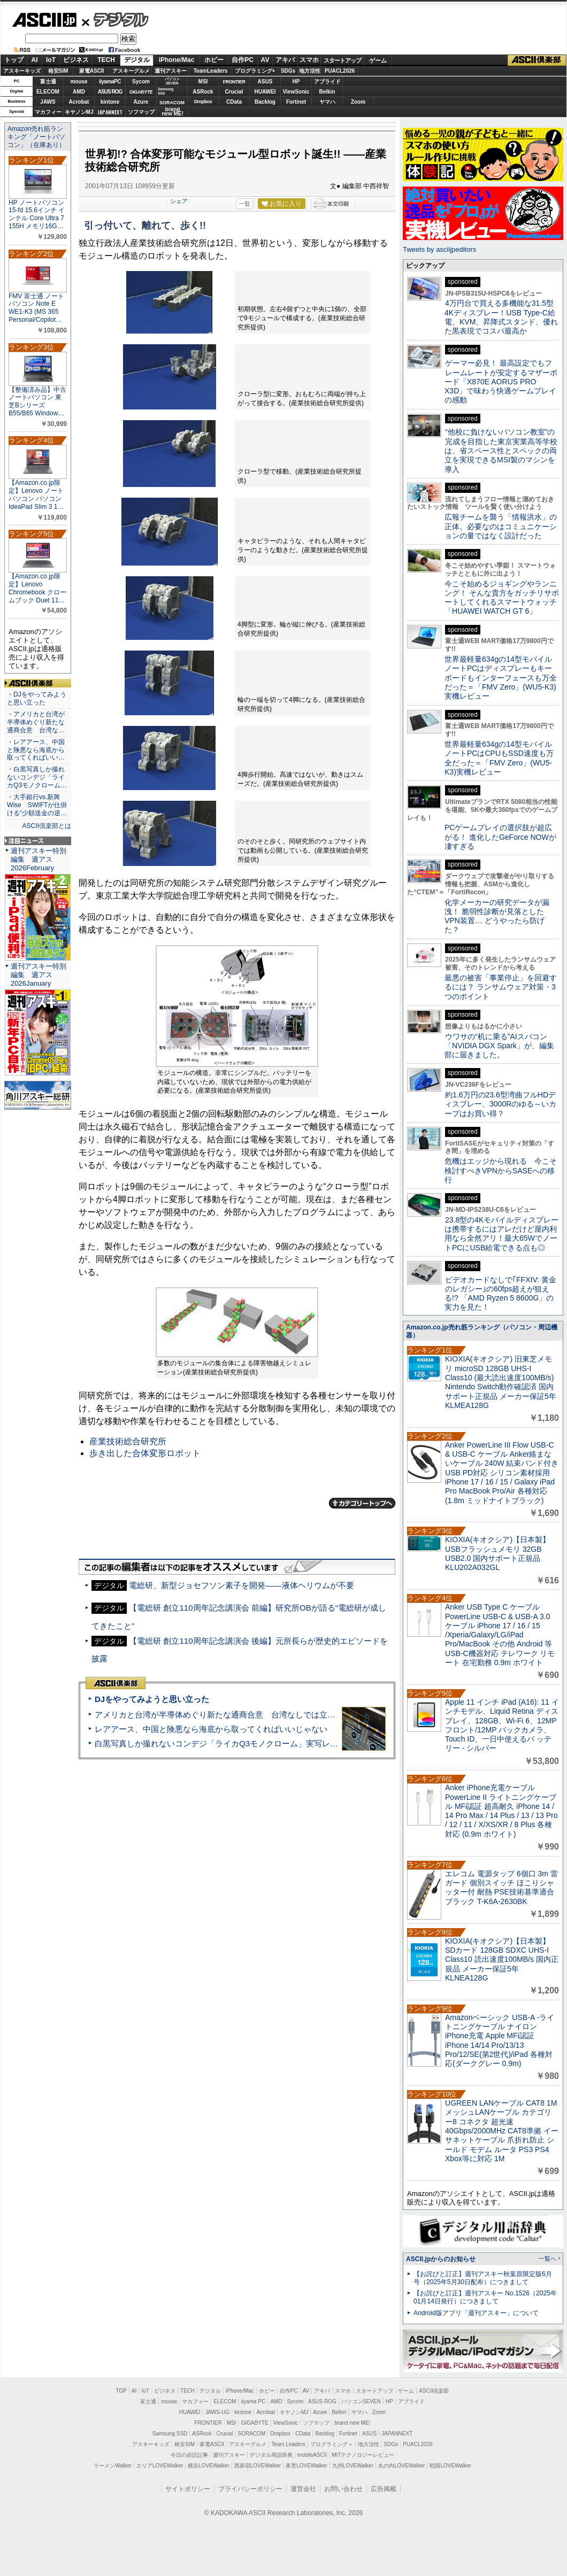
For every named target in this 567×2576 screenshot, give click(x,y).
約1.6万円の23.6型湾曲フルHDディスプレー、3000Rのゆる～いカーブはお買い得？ (500, 1104)
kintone (110, 102)
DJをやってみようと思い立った (152, 1699)
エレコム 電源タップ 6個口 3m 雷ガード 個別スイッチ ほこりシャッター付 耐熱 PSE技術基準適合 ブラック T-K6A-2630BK (501, 1887)
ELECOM (47, 92)
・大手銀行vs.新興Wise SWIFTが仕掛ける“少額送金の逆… (37, 805)
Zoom (358, 102)
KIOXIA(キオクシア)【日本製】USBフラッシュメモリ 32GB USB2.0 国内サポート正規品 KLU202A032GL (497, 1553)
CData (234, 102)
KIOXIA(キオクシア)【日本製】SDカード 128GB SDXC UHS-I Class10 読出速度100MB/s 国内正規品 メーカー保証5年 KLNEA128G (501, 1959)
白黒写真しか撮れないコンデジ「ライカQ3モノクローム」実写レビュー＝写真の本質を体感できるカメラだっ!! (295, 1743)
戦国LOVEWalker (450, 2466)
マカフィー (48, 112)
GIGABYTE (140, 92)
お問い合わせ (343, 2489)
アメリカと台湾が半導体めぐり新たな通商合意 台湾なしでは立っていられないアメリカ (255, 1714)
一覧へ (547, 2258)
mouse (78, 81)
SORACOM (252, 2433)
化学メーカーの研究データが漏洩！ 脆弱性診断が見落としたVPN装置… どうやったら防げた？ (497, 916)
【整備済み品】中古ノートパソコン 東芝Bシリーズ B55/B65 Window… (37, 401)
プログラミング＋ (331, 2444)
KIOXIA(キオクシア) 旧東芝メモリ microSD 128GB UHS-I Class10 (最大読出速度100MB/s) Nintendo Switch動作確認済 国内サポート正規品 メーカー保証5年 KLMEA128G (500, 1382)
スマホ (309, 60)
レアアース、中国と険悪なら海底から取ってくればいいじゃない (211, 1729)
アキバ (285, 60)
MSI (203, 81)
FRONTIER (234, 81)
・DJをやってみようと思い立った (36, 698)
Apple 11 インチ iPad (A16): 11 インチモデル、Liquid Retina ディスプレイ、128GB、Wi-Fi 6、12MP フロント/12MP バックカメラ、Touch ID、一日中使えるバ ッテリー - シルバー (502, 1725)
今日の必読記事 (189, 2455)
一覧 (244, 203)
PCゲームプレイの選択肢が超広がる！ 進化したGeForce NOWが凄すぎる (500, 836)
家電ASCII (91, 71)
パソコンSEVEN (172, 81)
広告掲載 (383, 2489)
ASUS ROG (110, 92)
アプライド (327, 81)
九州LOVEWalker (352, 2466)
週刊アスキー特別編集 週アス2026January (38, 974)
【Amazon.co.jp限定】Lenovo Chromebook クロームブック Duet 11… (37, 588)
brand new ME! (352, 2423)
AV (265, 60)
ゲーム (378, 60)
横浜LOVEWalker (208, 2466)
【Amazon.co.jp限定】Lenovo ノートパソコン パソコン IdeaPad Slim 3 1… (36, 494)
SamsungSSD (165, 91)
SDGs (288, 71)
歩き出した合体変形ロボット (145, 1453)
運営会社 (303, 2489)
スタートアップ (342, 60)
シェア (179, 201)
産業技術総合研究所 (127, 1441)
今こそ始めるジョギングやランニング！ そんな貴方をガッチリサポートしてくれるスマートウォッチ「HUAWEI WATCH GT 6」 (502, 597)
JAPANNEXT (109, 112)
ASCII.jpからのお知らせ (441, 2259)
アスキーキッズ (22, 71)
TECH (106, 60)
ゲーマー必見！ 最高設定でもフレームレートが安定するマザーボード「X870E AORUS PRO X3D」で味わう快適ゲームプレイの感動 (501, 381)
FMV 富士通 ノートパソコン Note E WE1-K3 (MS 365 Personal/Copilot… (36, 307)
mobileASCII (312, 2455)
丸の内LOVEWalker (401, 2466)
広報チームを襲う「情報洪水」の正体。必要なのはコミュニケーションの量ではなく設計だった (501, 526)
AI (35, 60)
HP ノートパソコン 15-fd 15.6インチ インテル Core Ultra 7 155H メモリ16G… (37, 214)
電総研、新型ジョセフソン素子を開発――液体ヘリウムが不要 (241, 1585)
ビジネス (76, 60)
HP (296, 81)
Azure (141, 102)
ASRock (203, 92)
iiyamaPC (110, 81)
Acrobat (79, 102)
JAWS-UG (217, 2412)
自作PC (243, 60)
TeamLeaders (211, 71)
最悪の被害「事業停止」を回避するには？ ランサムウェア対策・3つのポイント (501, 987)
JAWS (47, 102)
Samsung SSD (170, 2433)
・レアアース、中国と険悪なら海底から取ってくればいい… (36, 750)
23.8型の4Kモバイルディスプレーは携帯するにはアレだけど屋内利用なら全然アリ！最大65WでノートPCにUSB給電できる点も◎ (501, 1234)
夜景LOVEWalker (306, 2466)
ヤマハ (327, 102)
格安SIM (58, 71)
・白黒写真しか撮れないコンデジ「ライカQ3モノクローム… (37, 777)
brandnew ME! (172, 112)
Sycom (141, 81)
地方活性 (309, 71)
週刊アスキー (171, 71)
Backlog (265, 102)
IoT (51, 60)
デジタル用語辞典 (271, 2455)
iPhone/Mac (177, 60)
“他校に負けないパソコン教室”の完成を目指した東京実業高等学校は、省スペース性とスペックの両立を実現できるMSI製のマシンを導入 (501, 450)
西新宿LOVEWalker (257, 2466)
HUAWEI (265, 92)
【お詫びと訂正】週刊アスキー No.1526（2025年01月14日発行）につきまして (485, 2297)
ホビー (214, 60)
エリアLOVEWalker (159, 2466)
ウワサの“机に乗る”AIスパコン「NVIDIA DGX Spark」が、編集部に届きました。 (499, 1045)
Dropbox (203, 101)
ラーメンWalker (113, 2466)
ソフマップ (141, 112)
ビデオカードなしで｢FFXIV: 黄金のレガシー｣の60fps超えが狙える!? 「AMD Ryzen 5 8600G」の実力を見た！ (500, 1293)
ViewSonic (296, 92)
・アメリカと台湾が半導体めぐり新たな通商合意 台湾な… (36, 722)
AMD (79, 92)
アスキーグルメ (131, 71)
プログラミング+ (255, 71)
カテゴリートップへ (362, 1503)
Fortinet (296, 102)
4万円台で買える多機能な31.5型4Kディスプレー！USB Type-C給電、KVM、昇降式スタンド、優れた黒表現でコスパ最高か (501, 317)
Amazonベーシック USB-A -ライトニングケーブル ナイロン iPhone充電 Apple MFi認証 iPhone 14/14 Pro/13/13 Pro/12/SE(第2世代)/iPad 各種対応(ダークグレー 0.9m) (499, 2040)
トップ (14, 60)
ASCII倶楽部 (537, 60)
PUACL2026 (340, 71)
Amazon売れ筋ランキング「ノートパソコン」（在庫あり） (36, 137)
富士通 (48, 81)
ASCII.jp (44, 20)
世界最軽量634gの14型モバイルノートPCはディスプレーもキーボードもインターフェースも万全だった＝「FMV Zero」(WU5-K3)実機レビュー (501, 677)
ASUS (265, 81)
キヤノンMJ (79, 112)
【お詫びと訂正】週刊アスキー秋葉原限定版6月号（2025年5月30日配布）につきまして (482, 2278)
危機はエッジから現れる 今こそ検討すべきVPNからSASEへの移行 (501, 1170)
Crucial (234, 92)
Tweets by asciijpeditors (439, 249)
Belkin (327, 92)
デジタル (115, 19)
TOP (121, 2391)
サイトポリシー (187, 2489)
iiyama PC (253, 2401)
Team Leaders (288, 2444)
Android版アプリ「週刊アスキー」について (476, 2313)
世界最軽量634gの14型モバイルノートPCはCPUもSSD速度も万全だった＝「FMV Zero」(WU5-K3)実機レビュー (499, 758)
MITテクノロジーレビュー (363, 2455)
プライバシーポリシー (250, 2489)
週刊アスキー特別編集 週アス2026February (38, 859)
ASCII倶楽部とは (46, 826)
